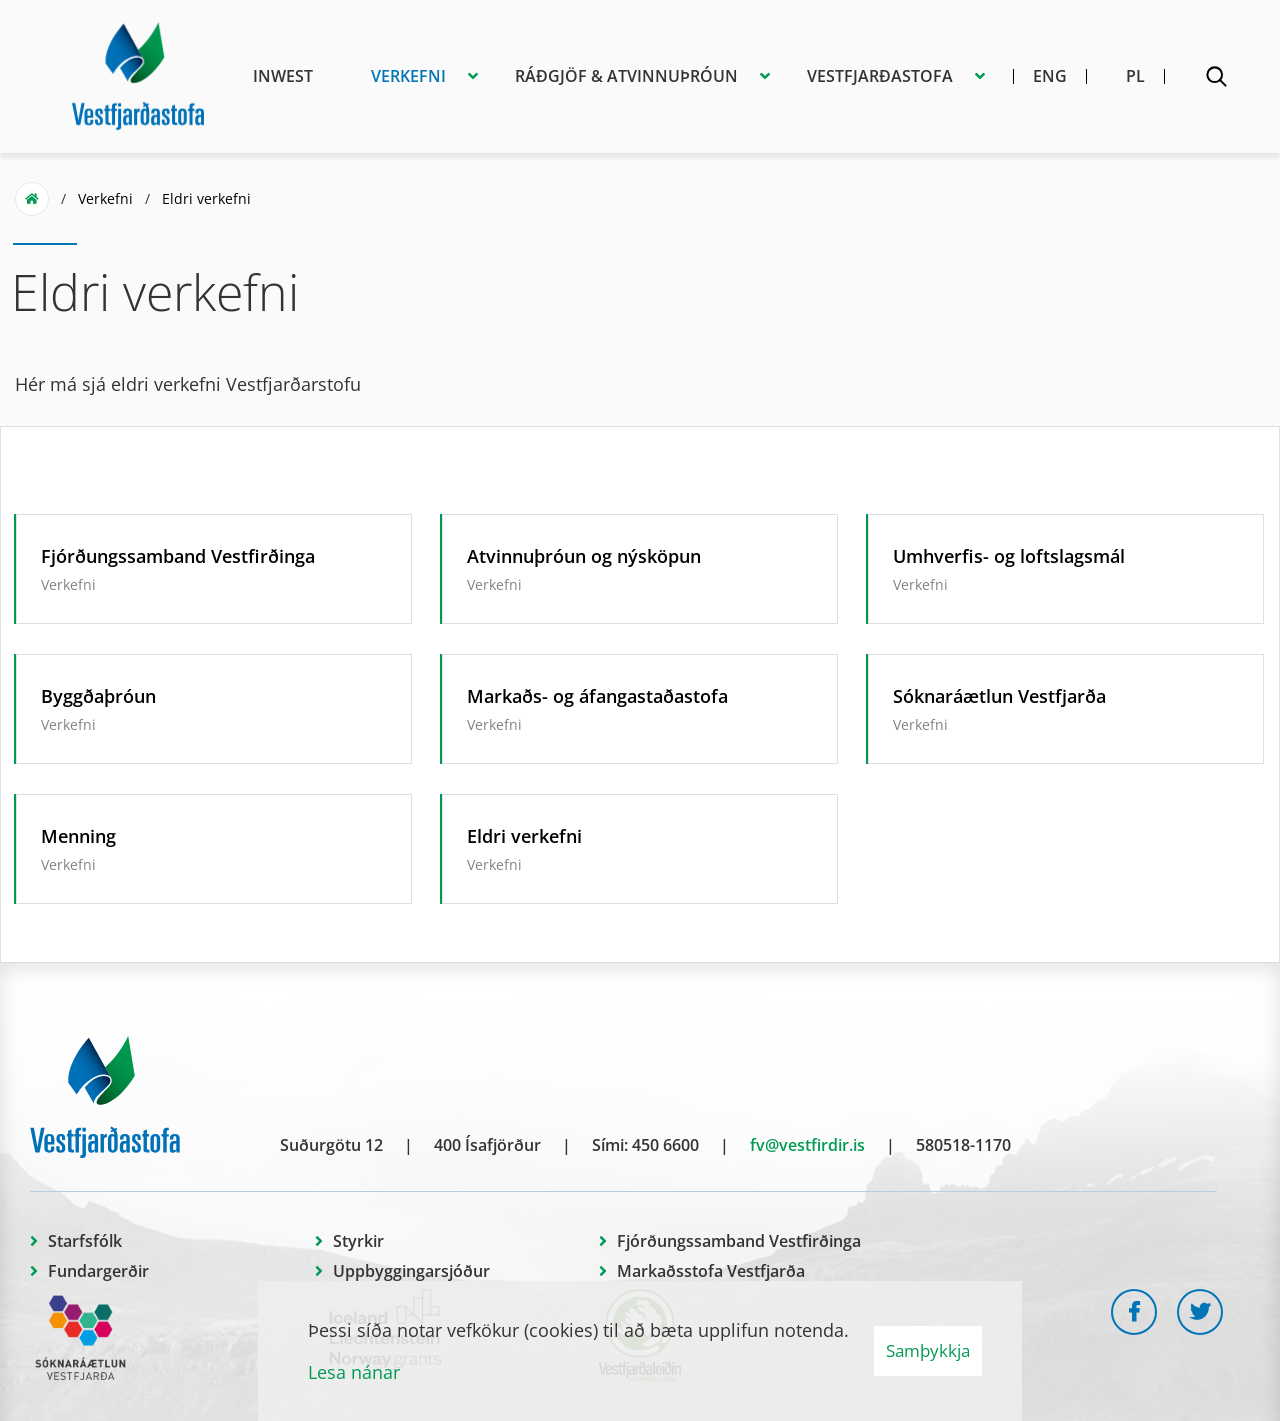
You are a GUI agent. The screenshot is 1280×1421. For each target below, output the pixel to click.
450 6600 (665, 1145)
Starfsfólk (85, 1241)
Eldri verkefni (206, 198)
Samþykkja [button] (928, 1350)
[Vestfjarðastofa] (138, 73)
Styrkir (358, 1241)
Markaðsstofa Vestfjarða (711, 1271)
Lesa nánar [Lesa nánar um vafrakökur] (354, 1372)
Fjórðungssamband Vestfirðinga (739, 1241)
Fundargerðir (98, 1271)
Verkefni (105, 198)
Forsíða (32, 199)
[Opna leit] (1216, 80)
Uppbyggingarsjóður (411, 1271)
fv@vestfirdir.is (807, 1145)
